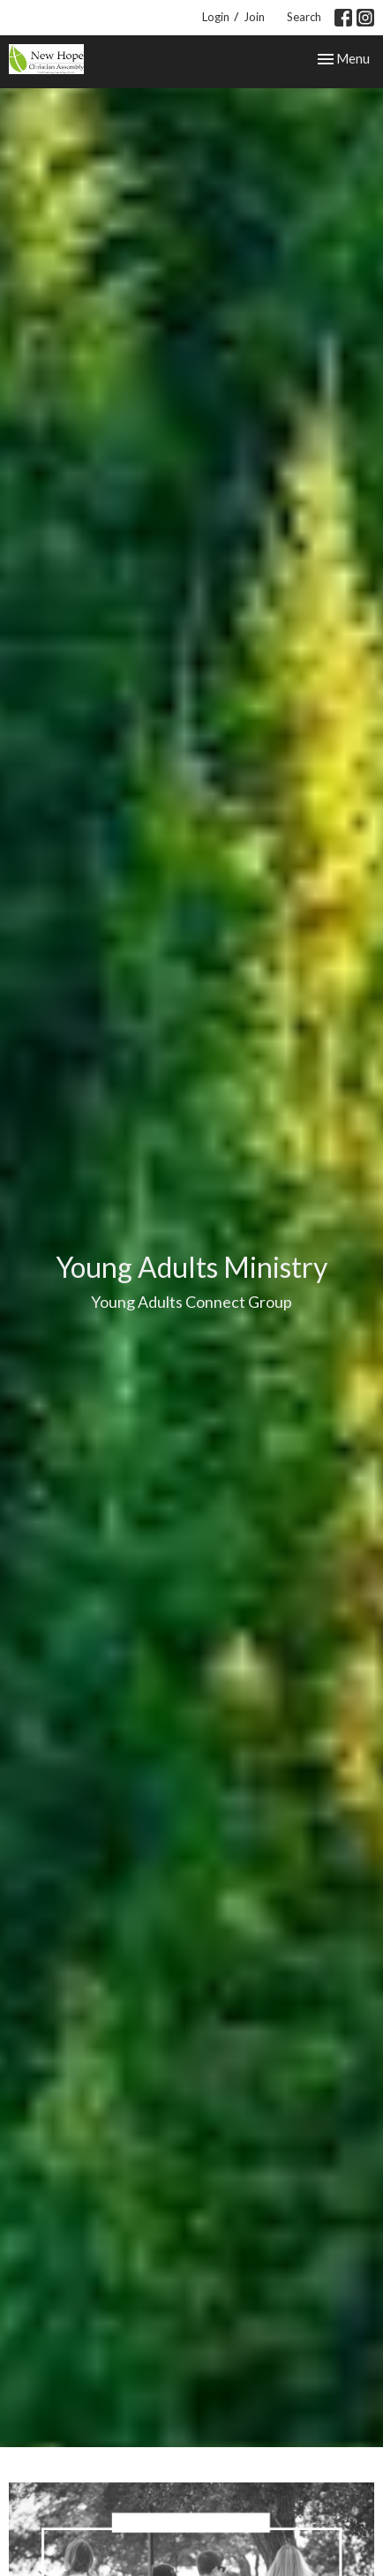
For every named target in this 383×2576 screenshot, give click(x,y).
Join (254, 17)
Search (304, 17)
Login (215, 17)
